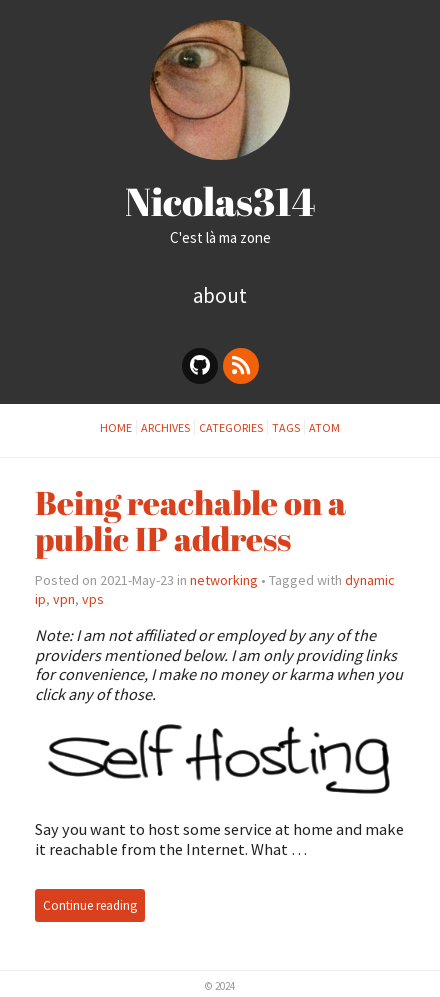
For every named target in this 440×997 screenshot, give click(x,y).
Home (116, 427)
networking (224, 580)
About (220, 295)
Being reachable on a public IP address (190, 520)
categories (231, 427)
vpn (64, 599)
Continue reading (90, 905)
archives (165, 427)
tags (286, 427)
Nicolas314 (220, 201)
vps (93, 599)
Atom (324, 427)
